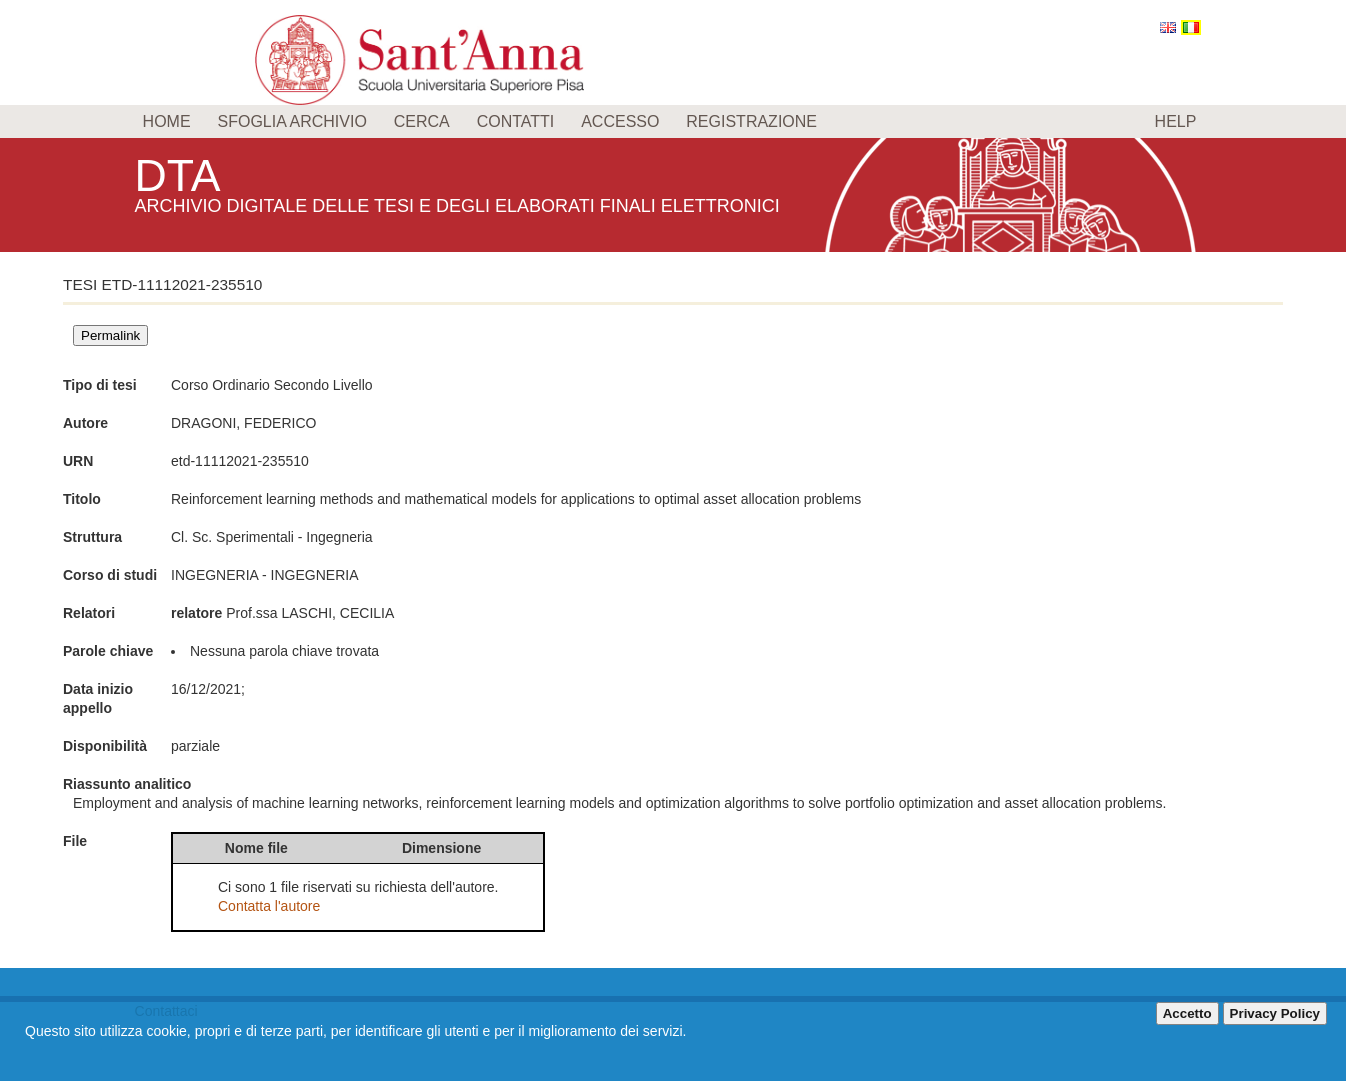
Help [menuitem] (1176, 121)
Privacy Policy (1275, 1013)
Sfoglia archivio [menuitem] (291, 121)
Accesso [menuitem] (620, 121)
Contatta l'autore (269, 906)
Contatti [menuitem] (516, 121)
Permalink (110, 335)
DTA (181, 174)
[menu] (673, 121)
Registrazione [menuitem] (751, 121)
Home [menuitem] (167, 121)
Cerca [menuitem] (422, 121)
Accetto (1187, 1013)
